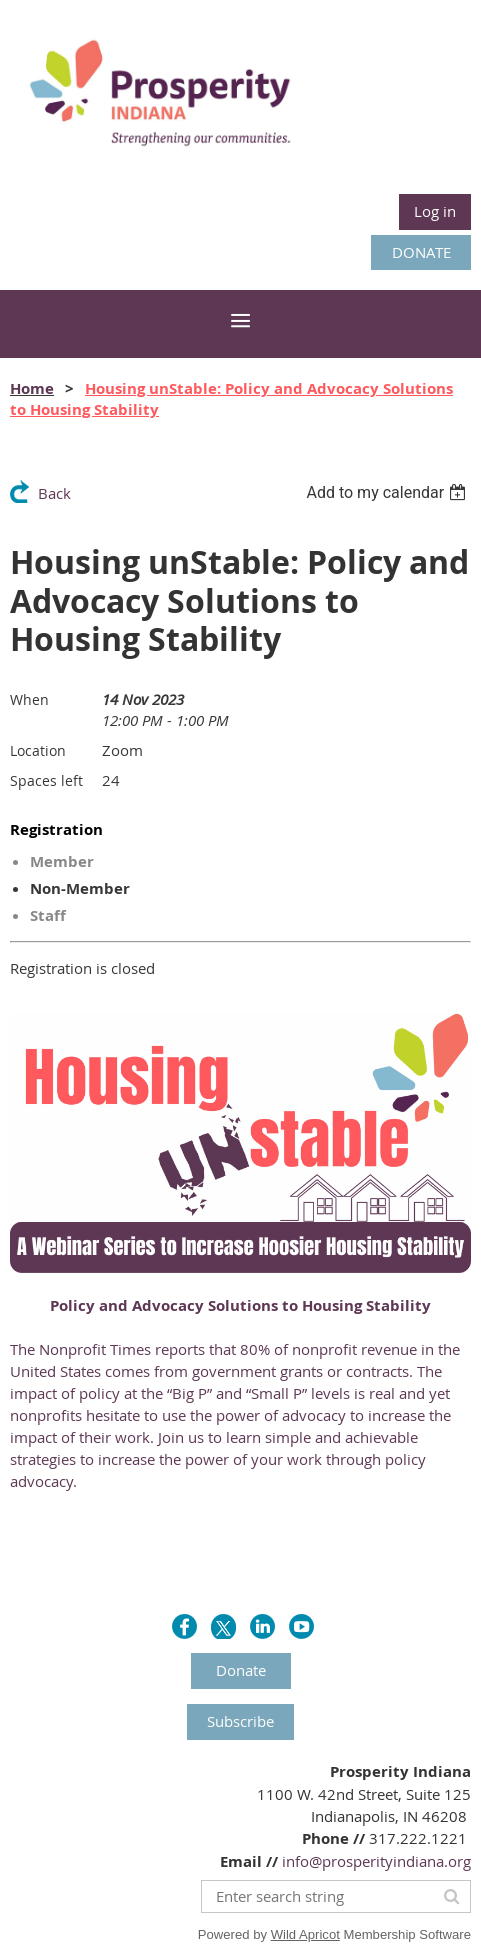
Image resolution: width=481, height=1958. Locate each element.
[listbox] (388, 492)
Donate (241, 1670)
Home (32, 388)
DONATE (421, 252)
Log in (435, 211)
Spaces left (46, 780)
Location (38, 750)
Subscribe (240, 1721)
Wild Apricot (305, 1934)
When (29, 699)
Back (54, 493)
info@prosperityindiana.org (376, 1861)
